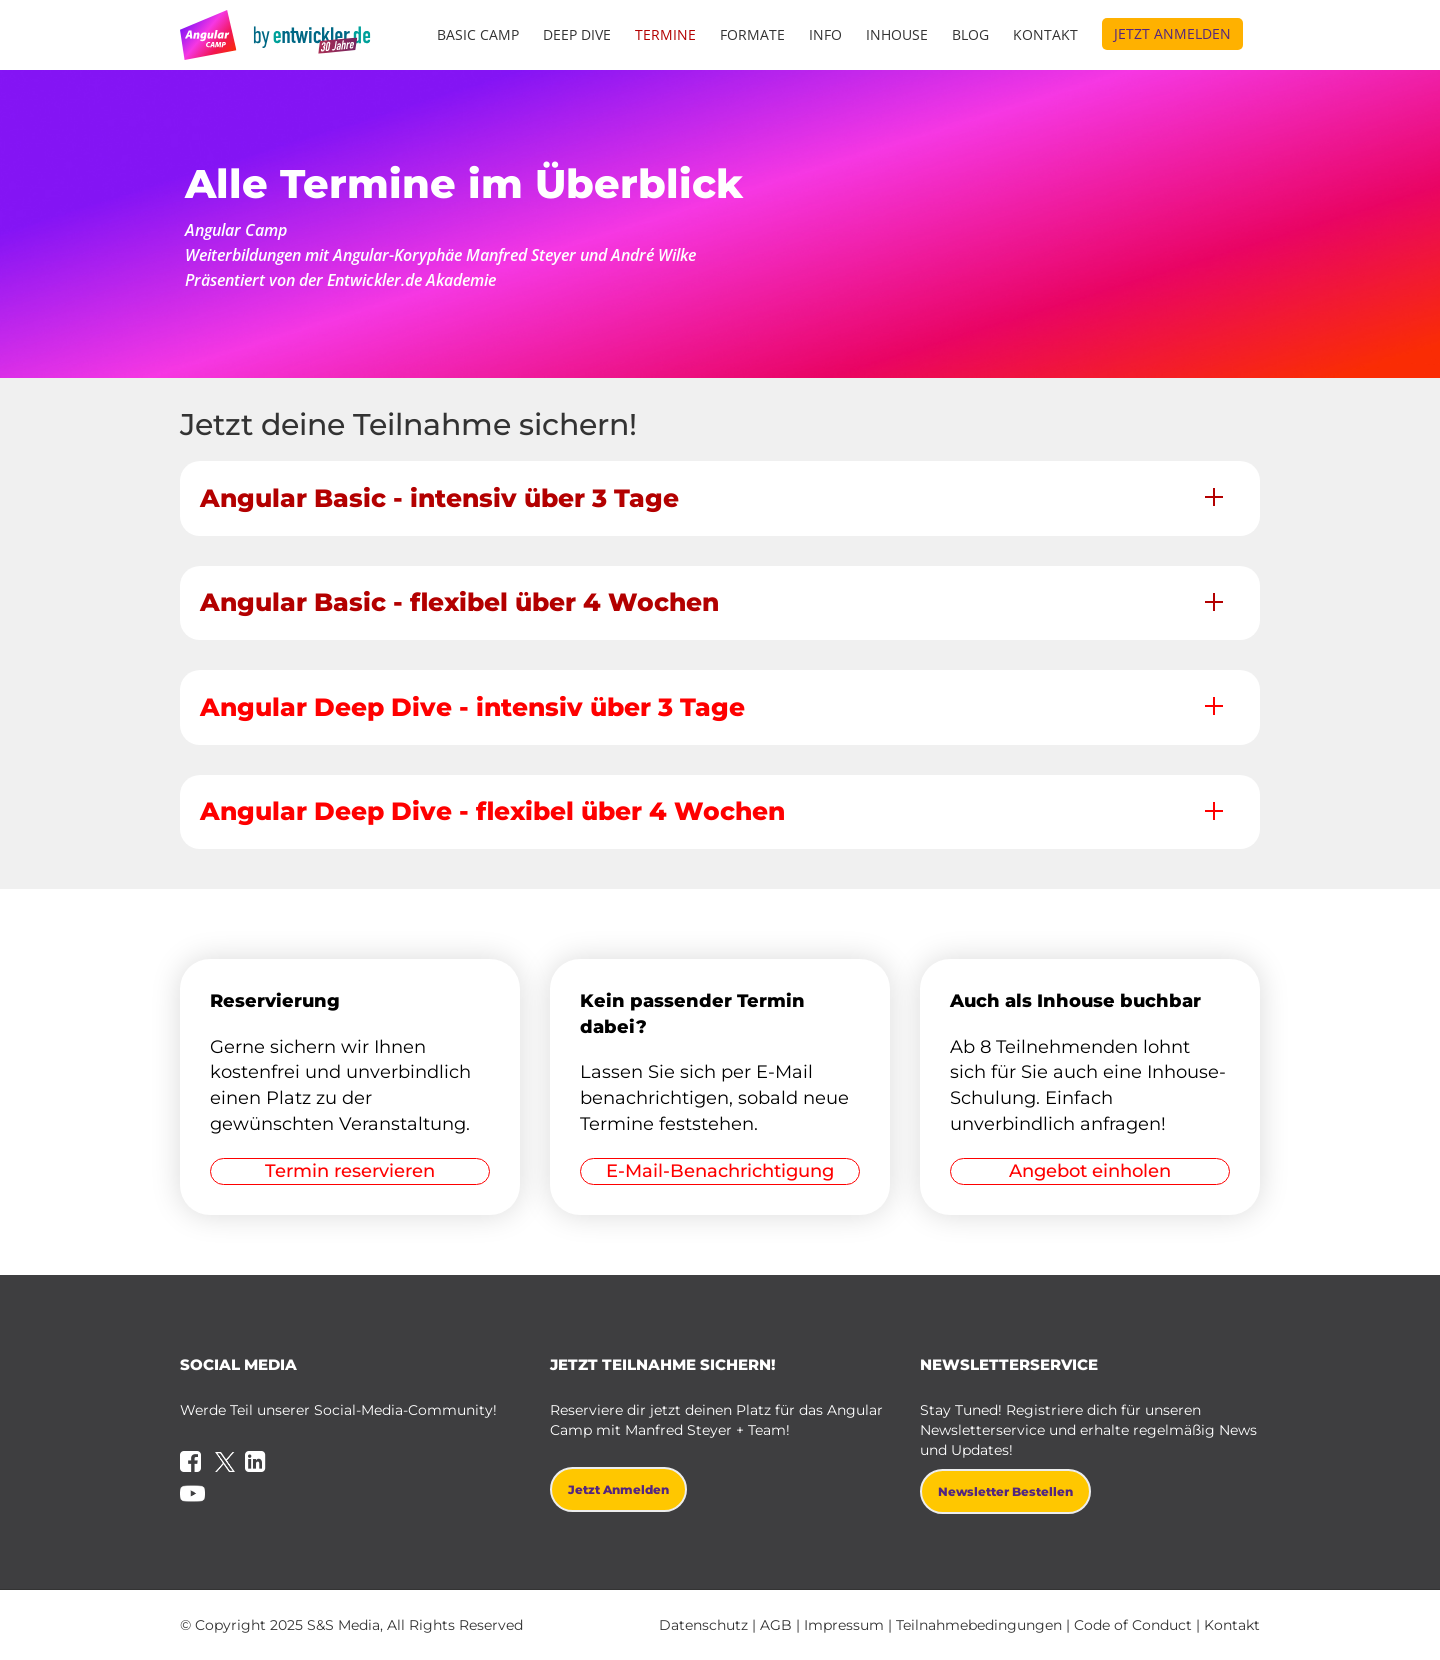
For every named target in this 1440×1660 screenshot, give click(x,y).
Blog (970, 34)
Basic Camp (478, 34)
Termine (665, 34)
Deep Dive (577, 34)
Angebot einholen (1090, 1171)
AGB (776, 1625)
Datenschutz (703, 1625)
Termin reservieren (350, 1171)
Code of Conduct (1133, 1625)
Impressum (844, 1625)
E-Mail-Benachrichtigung (720, 1171)
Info (825, 34)
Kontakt (1045, 34)
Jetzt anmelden (1172, 33)
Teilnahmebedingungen (979, 1625)
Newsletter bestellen (1005, 1491)
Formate (752, 34)
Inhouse (897, 34)
